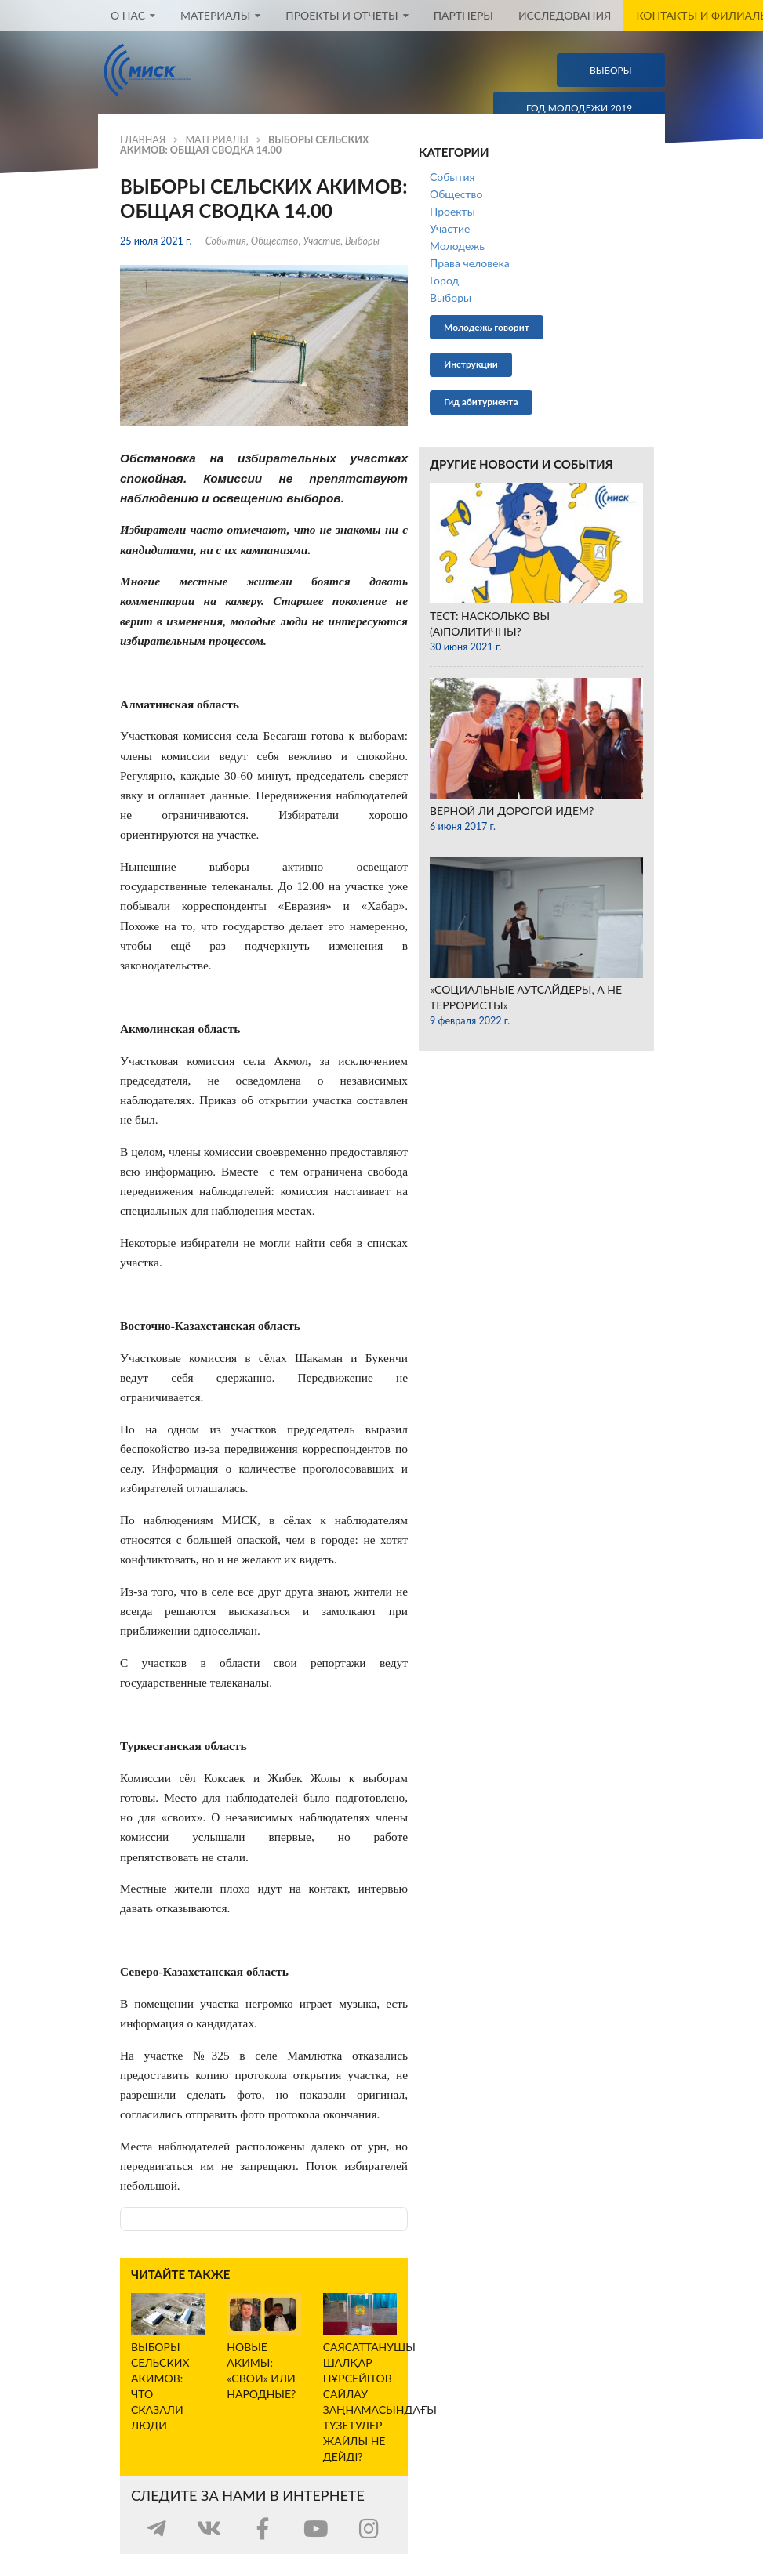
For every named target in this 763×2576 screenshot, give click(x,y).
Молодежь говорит (486, 327)
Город (444, 280)
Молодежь (457, 245)
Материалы (216, 140)
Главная (142, 140)
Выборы (362, 241)
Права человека (470, 263)
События (225, 241)
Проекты (452, 211)
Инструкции (471, 364)
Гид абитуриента (481, 402)
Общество (274, 241)
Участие (321, 241)
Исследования (565, 15)
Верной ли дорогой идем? (512, 810)
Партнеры (463, 15)
